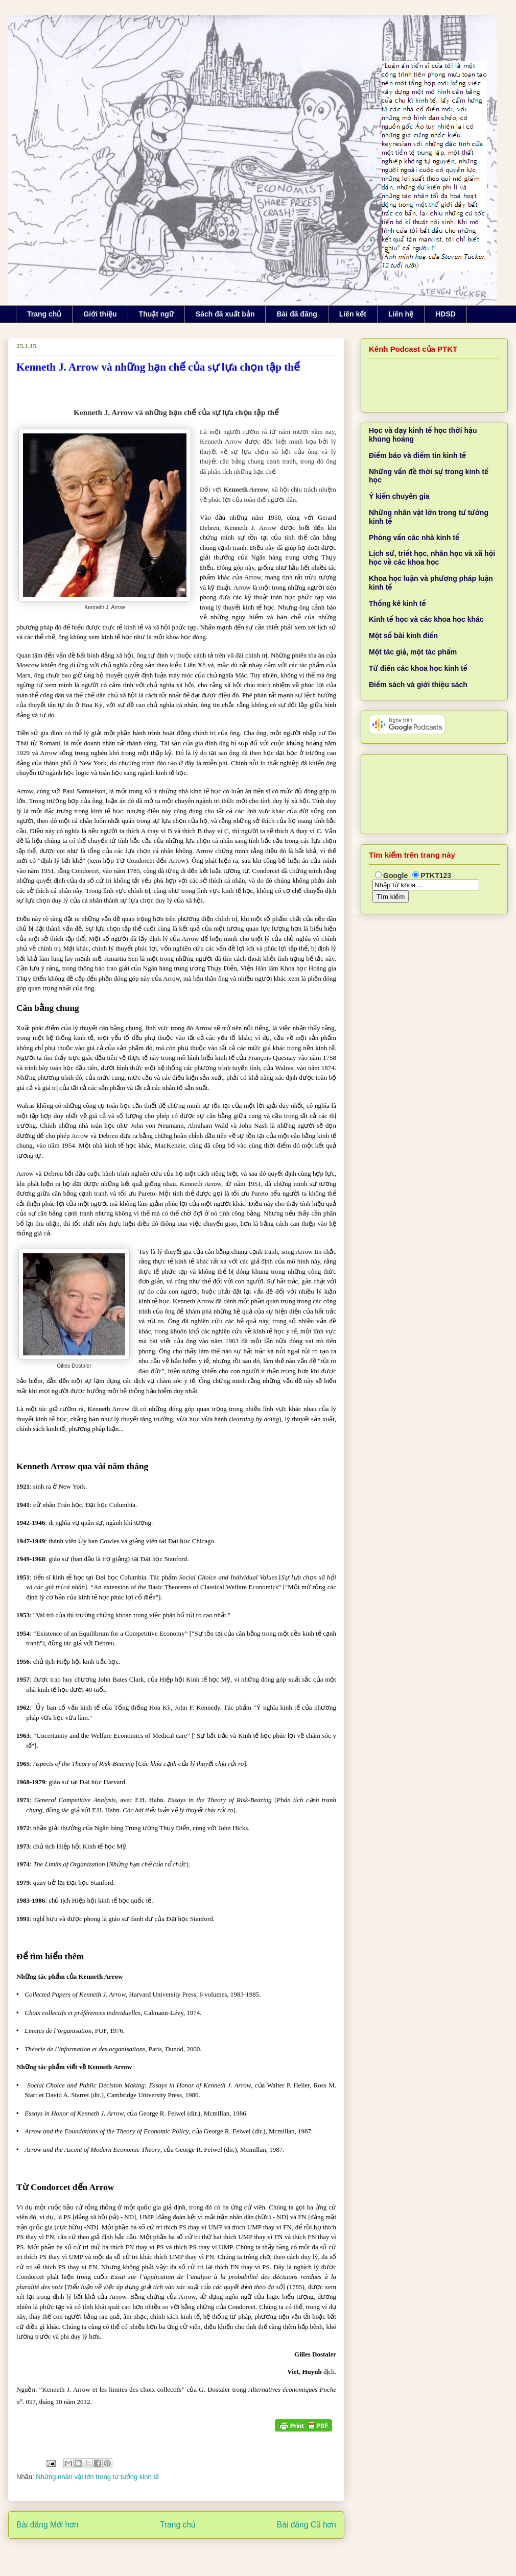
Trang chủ (44, 314)
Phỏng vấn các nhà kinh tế (414, 537)
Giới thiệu (99, 314)
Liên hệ (400, 314)
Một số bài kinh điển (403, 635)
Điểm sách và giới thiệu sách (418, 685)
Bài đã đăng (296, 314)
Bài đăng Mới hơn (47, 2524)
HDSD (445, 314)
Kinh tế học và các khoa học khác (426, 619)
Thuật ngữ (156, 314)
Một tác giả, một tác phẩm (413, 652)
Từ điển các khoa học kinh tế (418, 668)
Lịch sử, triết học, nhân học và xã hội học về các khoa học (432, 557)
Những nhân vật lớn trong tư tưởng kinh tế (97, 2477)
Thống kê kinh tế (397, 603)
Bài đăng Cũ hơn (306, 2524)
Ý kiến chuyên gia (399, 496)
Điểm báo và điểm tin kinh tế (417, 455)
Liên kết (352, 314)
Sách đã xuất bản (225, 314)
